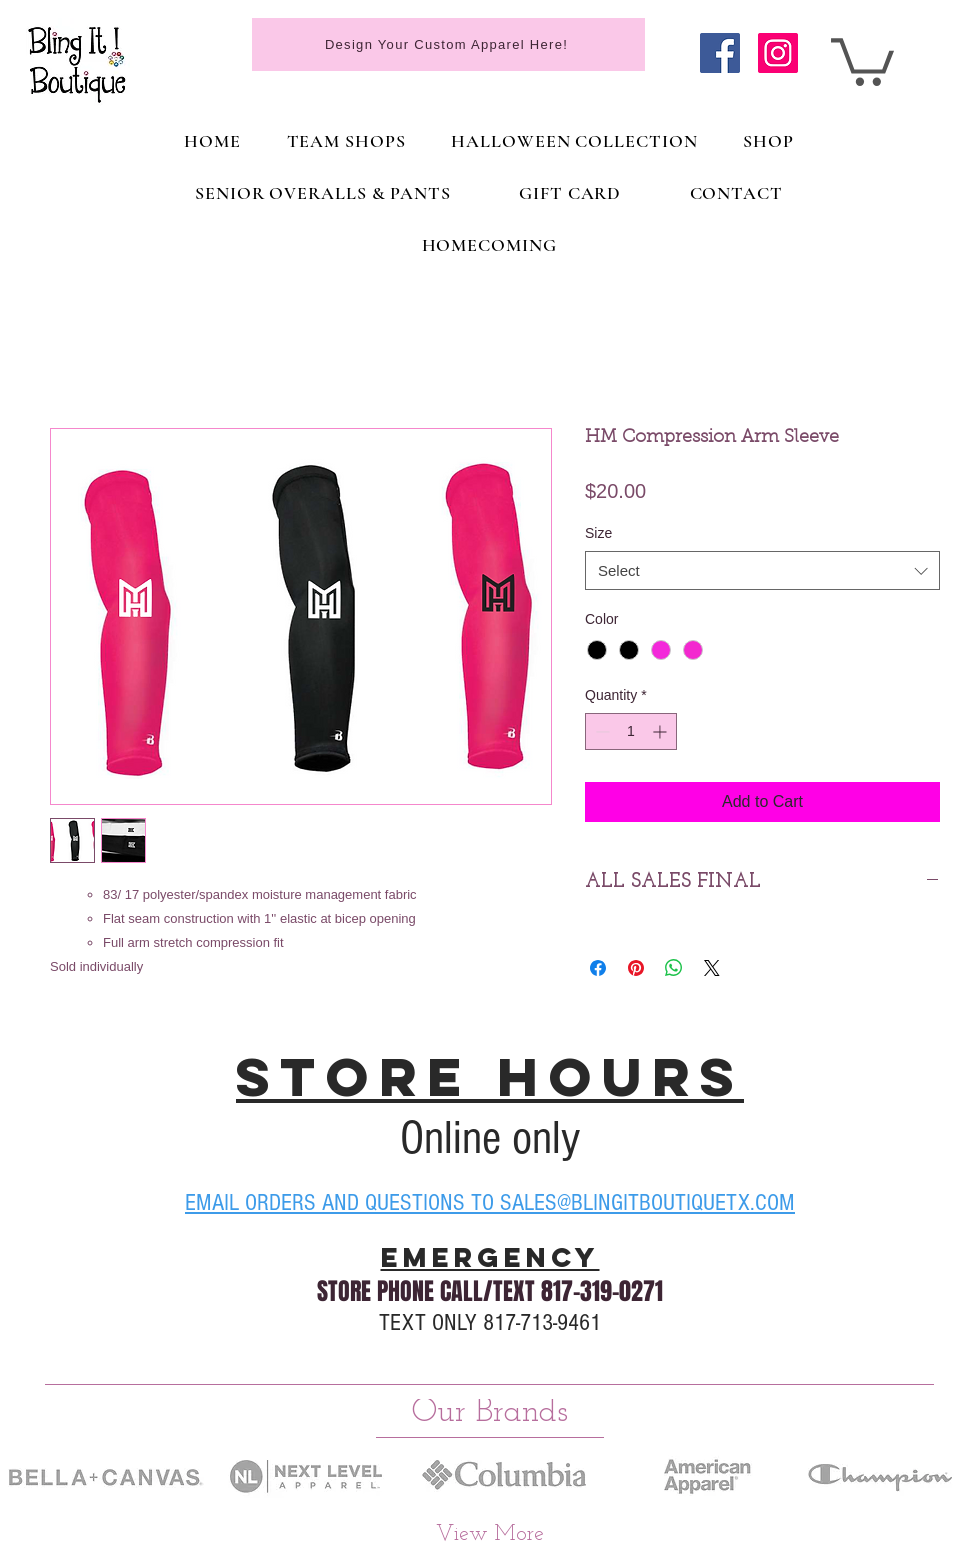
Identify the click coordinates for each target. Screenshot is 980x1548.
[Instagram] (778, 53)
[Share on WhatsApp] (674, 968)
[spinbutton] (631, 731)
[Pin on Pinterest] (636, 968)
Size (598, 533)
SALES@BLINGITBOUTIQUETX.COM (647, 1202)
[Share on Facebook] (598, 968)
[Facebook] (720, 53)
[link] (862, 59)
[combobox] (762, 570)
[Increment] (661, 731)
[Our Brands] (489, 1412)
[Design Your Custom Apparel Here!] (448, 44)
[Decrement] (600, 731)
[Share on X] (712, 968)
